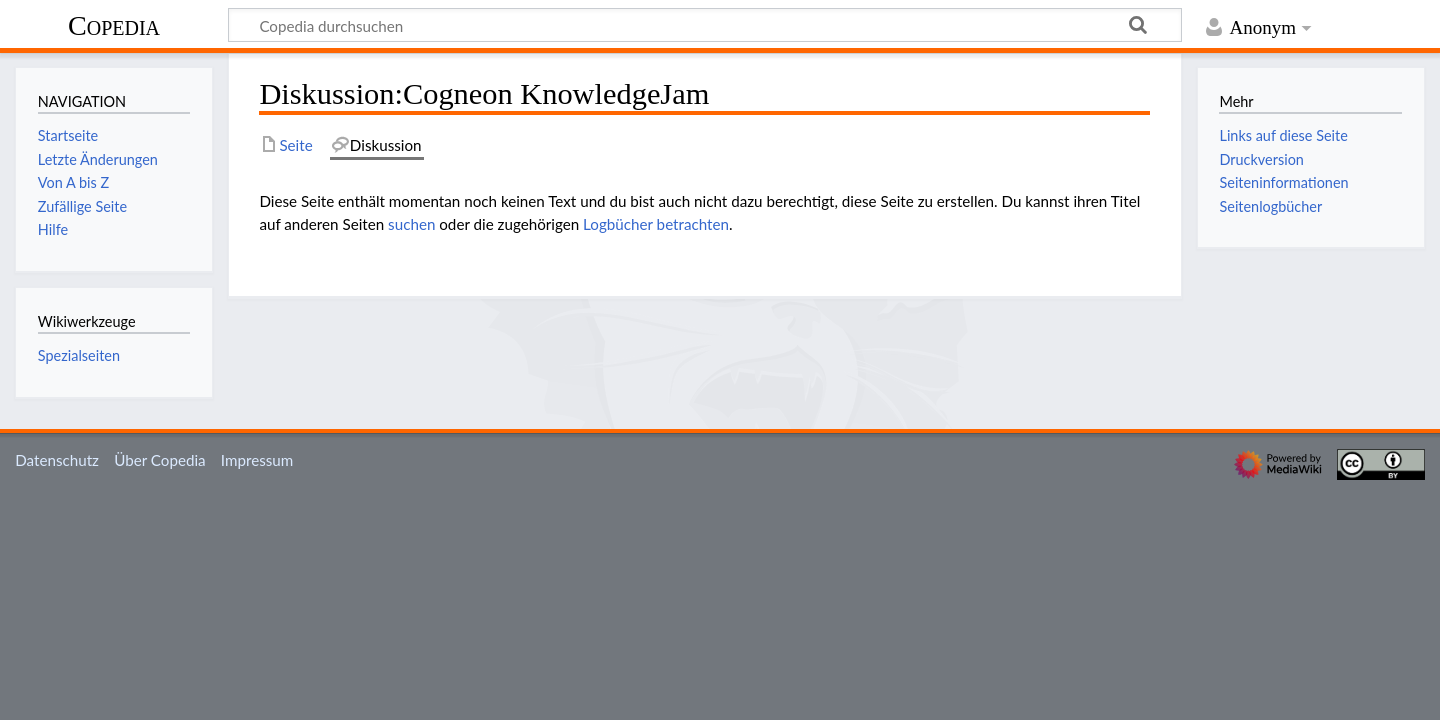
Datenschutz (57, 460)
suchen (411, 224)
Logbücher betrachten (656, 224)
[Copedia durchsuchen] (705, 25)
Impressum (257, 460)
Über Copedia (159, 460)
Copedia (114, 25)
